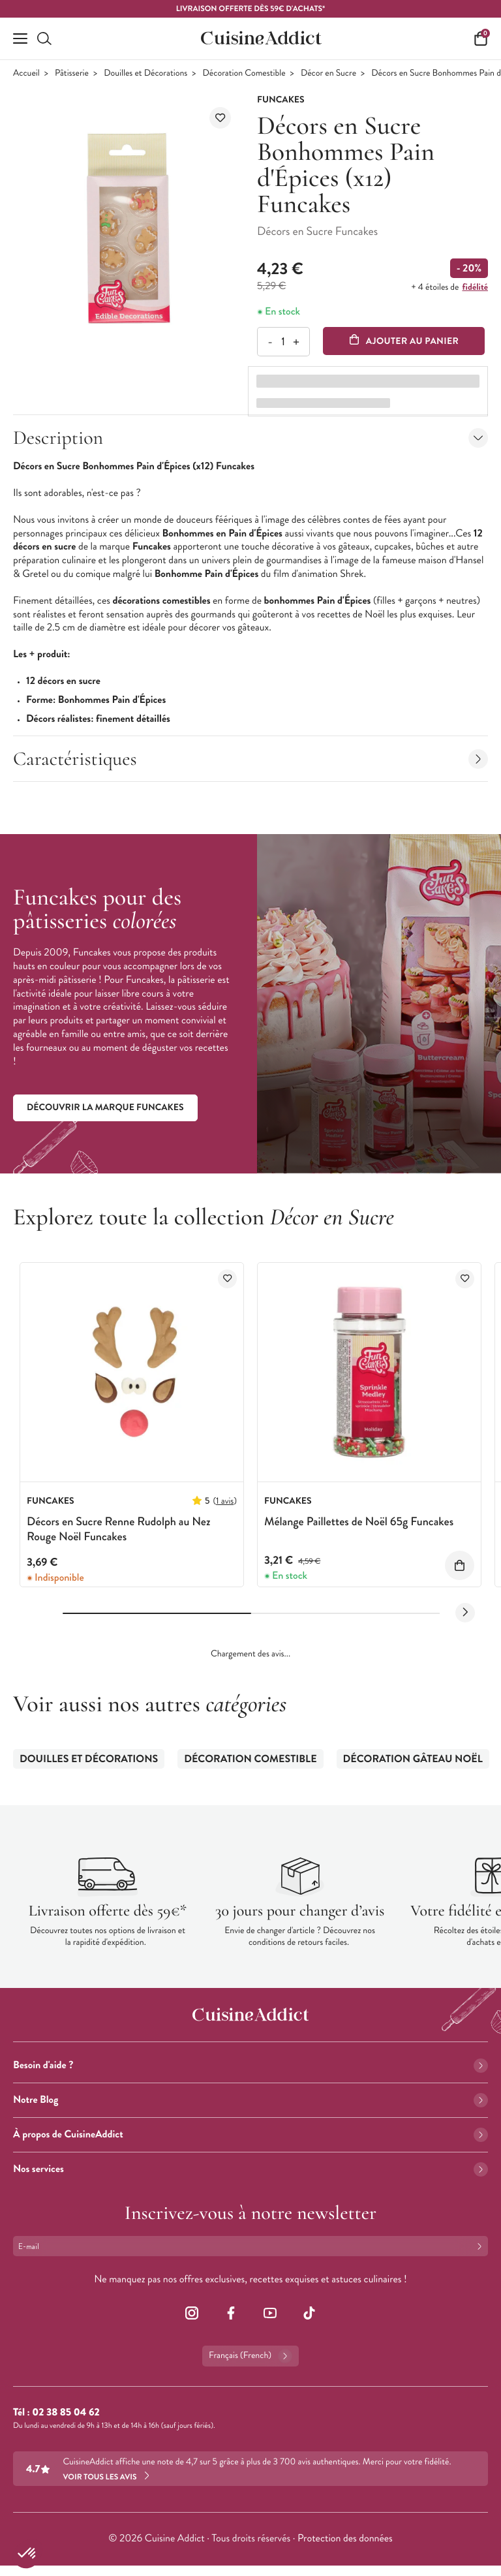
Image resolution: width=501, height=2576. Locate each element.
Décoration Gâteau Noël (413, 1759)
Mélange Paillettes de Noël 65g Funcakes (358, 1521)
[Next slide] (465, 1612)
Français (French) (250, 2356)
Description (250, 438)
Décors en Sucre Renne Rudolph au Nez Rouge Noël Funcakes (119, 1529)
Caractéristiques (250, 759)
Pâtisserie (72, 73)
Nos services (250, 2169)
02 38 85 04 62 (65, 2412)
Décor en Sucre (328, 73)
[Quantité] (283, 342)
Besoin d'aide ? (250, 2065)
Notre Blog (250, 2099)
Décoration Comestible (244, 73)
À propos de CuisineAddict (250, 2134)
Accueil (26, 73)
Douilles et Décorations (145, 73)
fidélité (475, 287)
